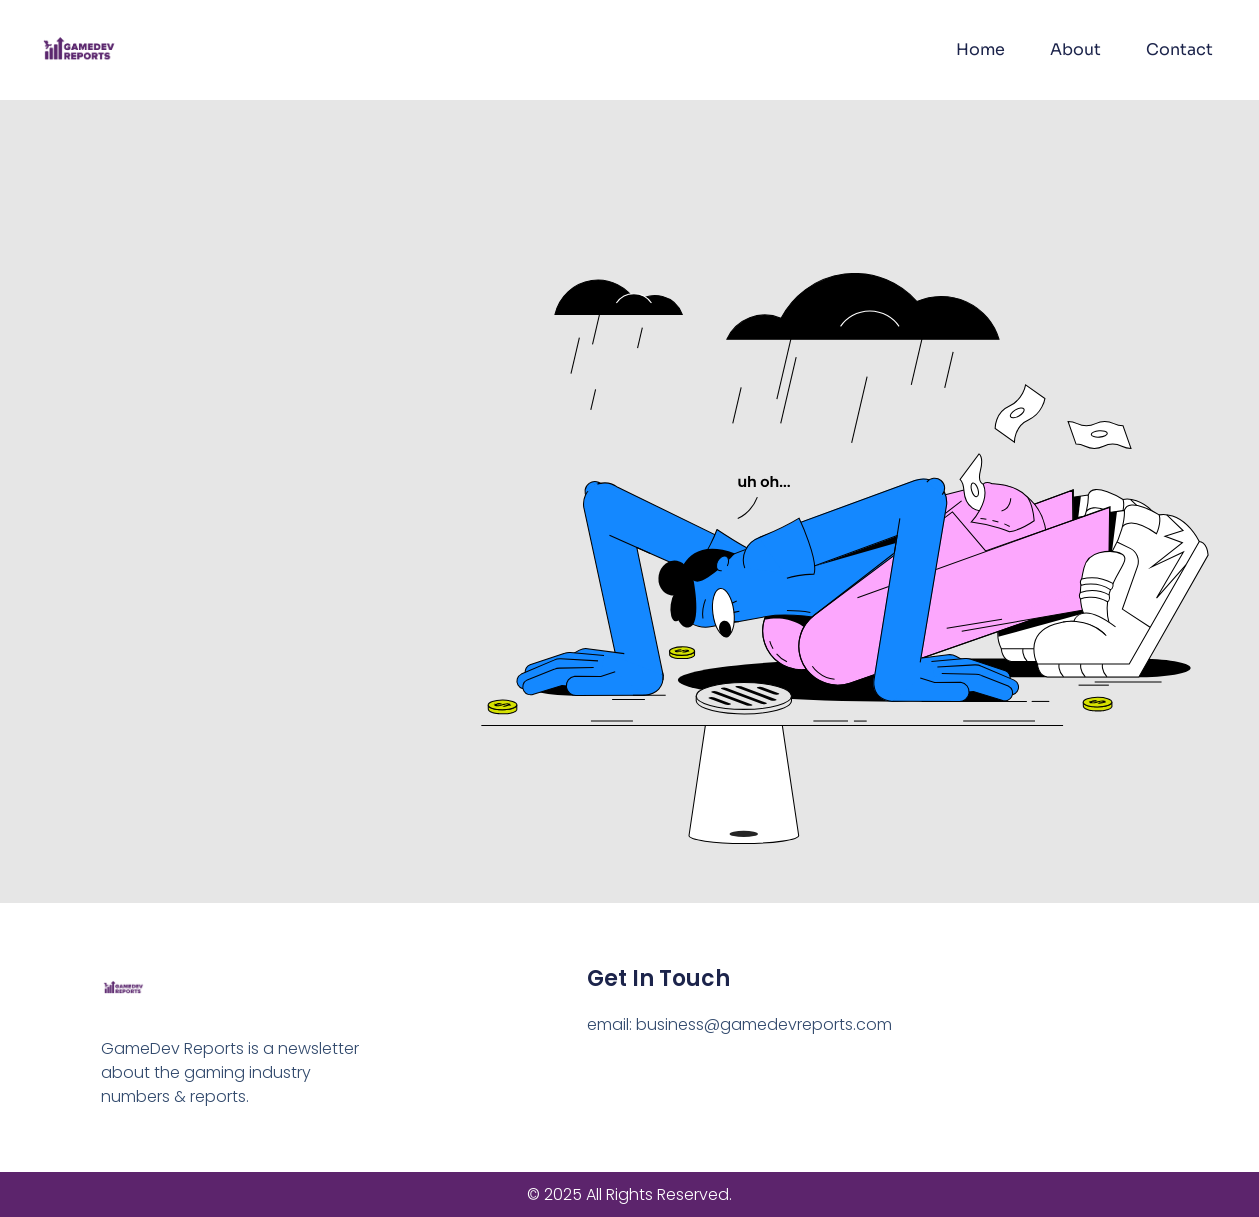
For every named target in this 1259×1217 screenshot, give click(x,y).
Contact (1179, 49)
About (1075, 49)
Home (980, 49)
